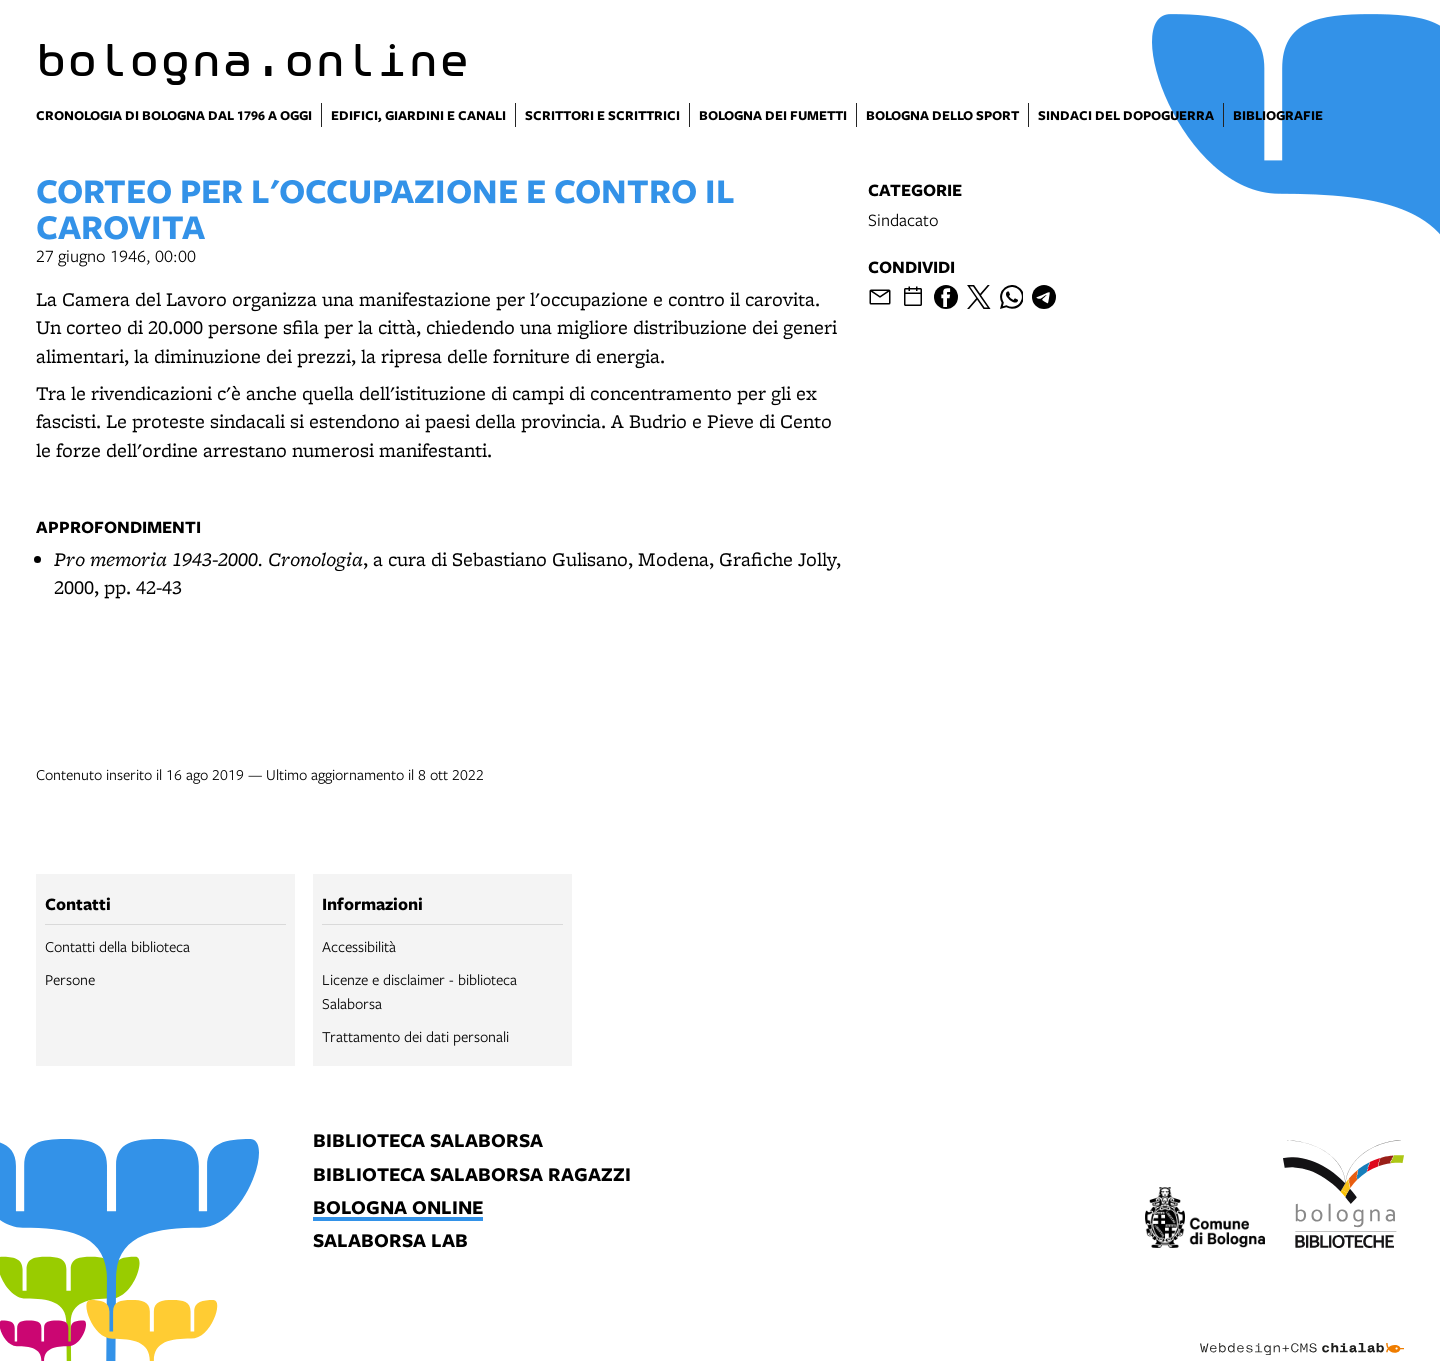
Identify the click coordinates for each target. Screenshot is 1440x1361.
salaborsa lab (390, 1241)
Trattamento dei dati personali (415, 1036)
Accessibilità (359, 946)
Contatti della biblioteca (117, 946)
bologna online (398, 1208)
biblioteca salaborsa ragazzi (472, 1175)
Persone (70, 979)
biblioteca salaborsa (428, 1141)
